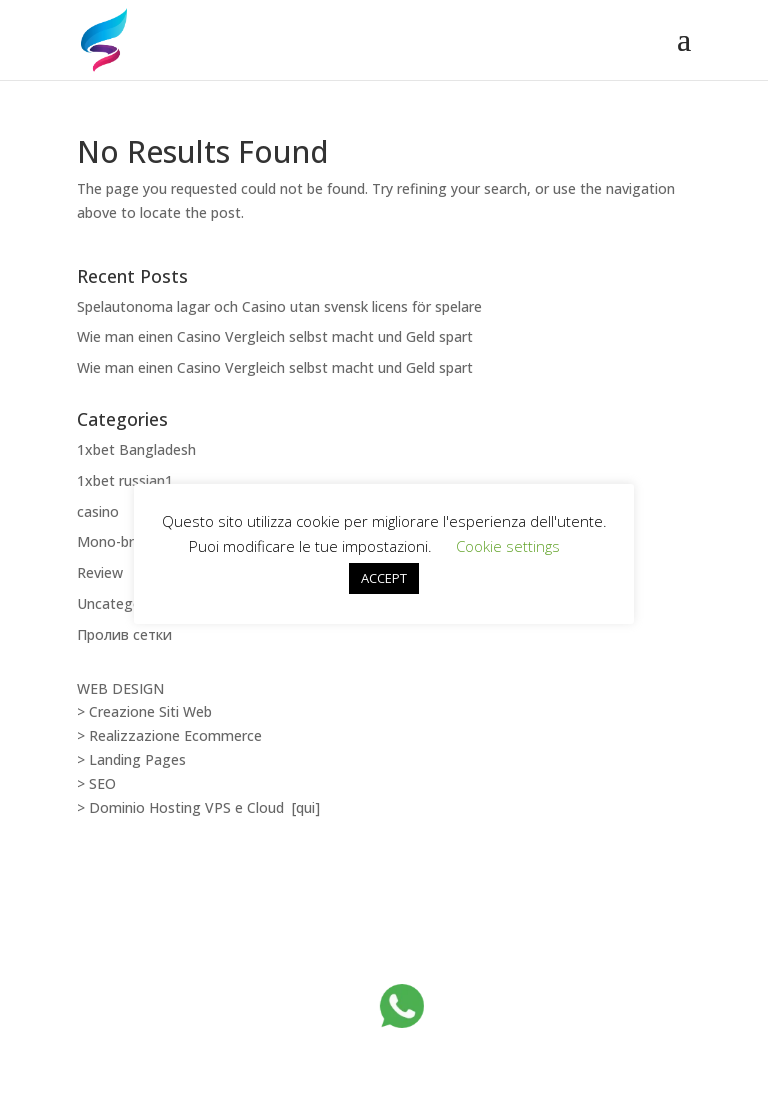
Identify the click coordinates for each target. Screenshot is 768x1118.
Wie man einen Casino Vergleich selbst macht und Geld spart (275, 336)
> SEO (96, 783)
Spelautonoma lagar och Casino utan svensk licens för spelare (279, 306)
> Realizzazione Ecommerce (169, 735)
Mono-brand (117, 541)
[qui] (306, 807)
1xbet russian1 (125, 480)
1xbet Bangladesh (136, 449)
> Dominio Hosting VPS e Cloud (182, 807)
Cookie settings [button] (508, 546)
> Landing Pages (131, 759)
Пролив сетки (124, 634)
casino (98, 511)
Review (100, 572)
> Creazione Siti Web (144, 711)
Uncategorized (125, 603)
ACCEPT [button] (384, 578)
